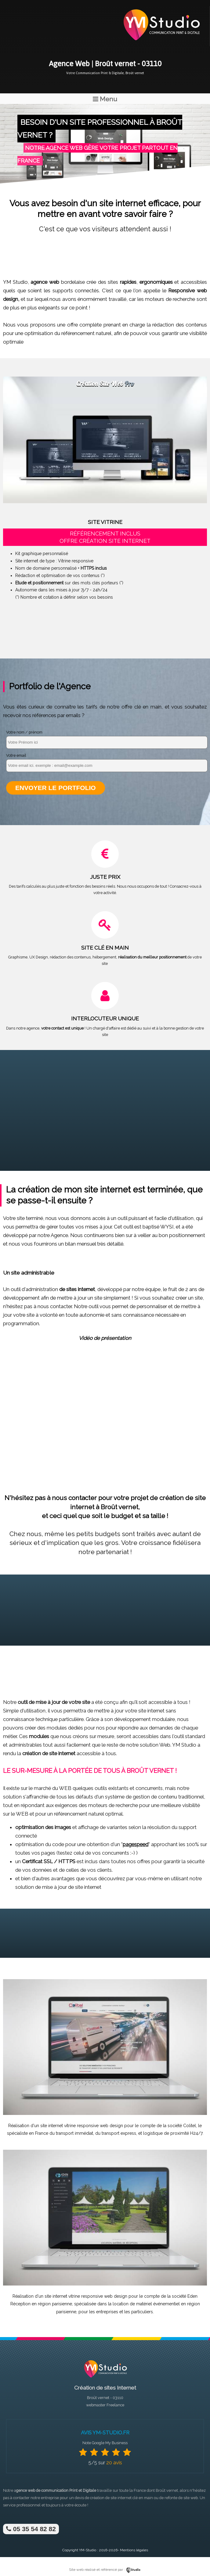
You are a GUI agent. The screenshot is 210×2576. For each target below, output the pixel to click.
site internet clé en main (131, 2497)
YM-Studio (87, 2550)
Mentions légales (134, 2550)
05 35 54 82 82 (31, 2528)
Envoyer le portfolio (55, 787)
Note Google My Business (105, 2443)
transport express (119, 2133)
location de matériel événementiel (146, 2303)
